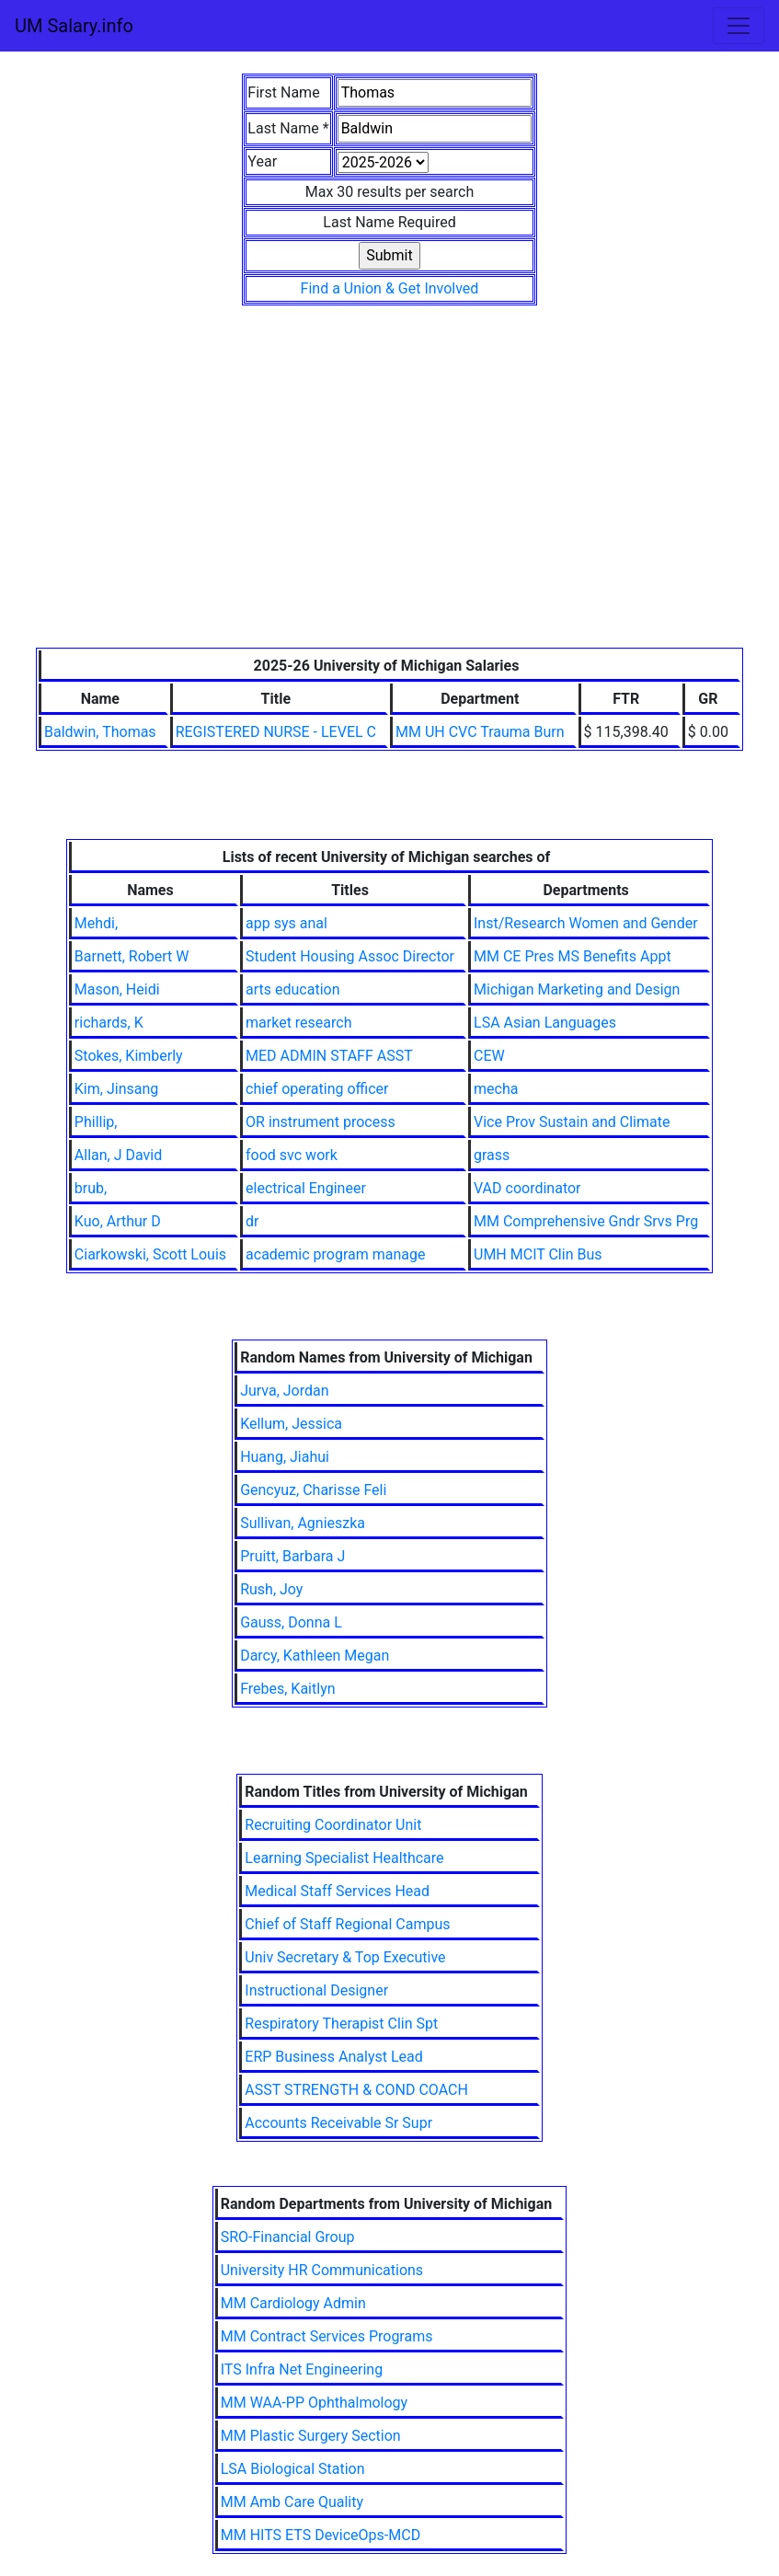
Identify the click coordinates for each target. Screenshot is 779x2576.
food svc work (292, 1155)
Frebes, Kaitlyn (287, 1688)
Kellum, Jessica (291, 1423)
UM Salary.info (74, 26)
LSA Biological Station (293, 2469)
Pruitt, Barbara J (292, 1556)
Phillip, (96, 1122)
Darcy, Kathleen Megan (314, 1655)
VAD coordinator (527, 1188)
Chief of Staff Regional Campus (347, 1924)
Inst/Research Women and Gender (586, 923)
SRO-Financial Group (288, 2237)
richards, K (108, 1022)
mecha (496, 1089)
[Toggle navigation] (738, 25)
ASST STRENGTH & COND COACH (356, 2090)
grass (492, 1155)
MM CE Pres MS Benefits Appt (572, 956)
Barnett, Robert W (131, 956)
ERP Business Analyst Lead (333, 2056)
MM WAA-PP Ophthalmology (314, 2402)
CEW (489, 1055)
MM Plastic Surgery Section (311, 2435)
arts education (292, 989)
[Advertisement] (389, 509)
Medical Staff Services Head (337, 1891)
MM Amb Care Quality (292, 2502)
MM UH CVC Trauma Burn (480, 732)
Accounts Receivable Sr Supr (338, 2123)
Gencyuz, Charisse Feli (313, 1490)
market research (298, 1022)
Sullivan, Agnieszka (302, 1523)
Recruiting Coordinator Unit (333, 1825)
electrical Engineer (306, 1188)
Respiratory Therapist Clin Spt (341, 2023)
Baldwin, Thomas (100, 732)
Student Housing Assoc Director (350, 956)
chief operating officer (317, 1089)
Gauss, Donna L (291, 1622)
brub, (90, 1188)
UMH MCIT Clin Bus (537, 1254)
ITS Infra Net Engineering (302, 2369)
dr (252, 1221)
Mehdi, (96, 923)
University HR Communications (322, 2270)
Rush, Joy (271, 1589)
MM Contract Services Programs (327, 2336)
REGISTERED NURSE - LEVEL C (276, 732)
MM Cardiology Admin (293, 2303)
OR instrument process (320, 1122)
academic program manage (335, 1254)
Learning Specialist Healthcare (344, 1858)
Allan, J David (118, 1155)
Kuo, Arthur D (117, 1221)
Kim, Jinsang (116, 1089)
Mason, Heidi (117, 989)
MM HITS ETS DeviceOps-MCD (320, 2535)
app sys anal (286, 923)
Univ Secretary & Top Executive (345, 1957)
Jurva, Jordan (284, 1390)
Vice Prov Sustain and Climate (572, 1122)
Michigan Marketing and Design (577, 989)
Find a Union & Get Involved (390, 288)
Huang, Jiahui (284, 1457)
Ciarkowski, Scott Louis (150, 1254)
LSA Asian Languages (545, 1022)
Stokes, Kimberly (128, 1055)
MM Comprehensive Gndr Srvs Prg (586, 1221)
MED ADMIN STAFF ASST (329, 1055)
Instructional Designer (316, 1990)
